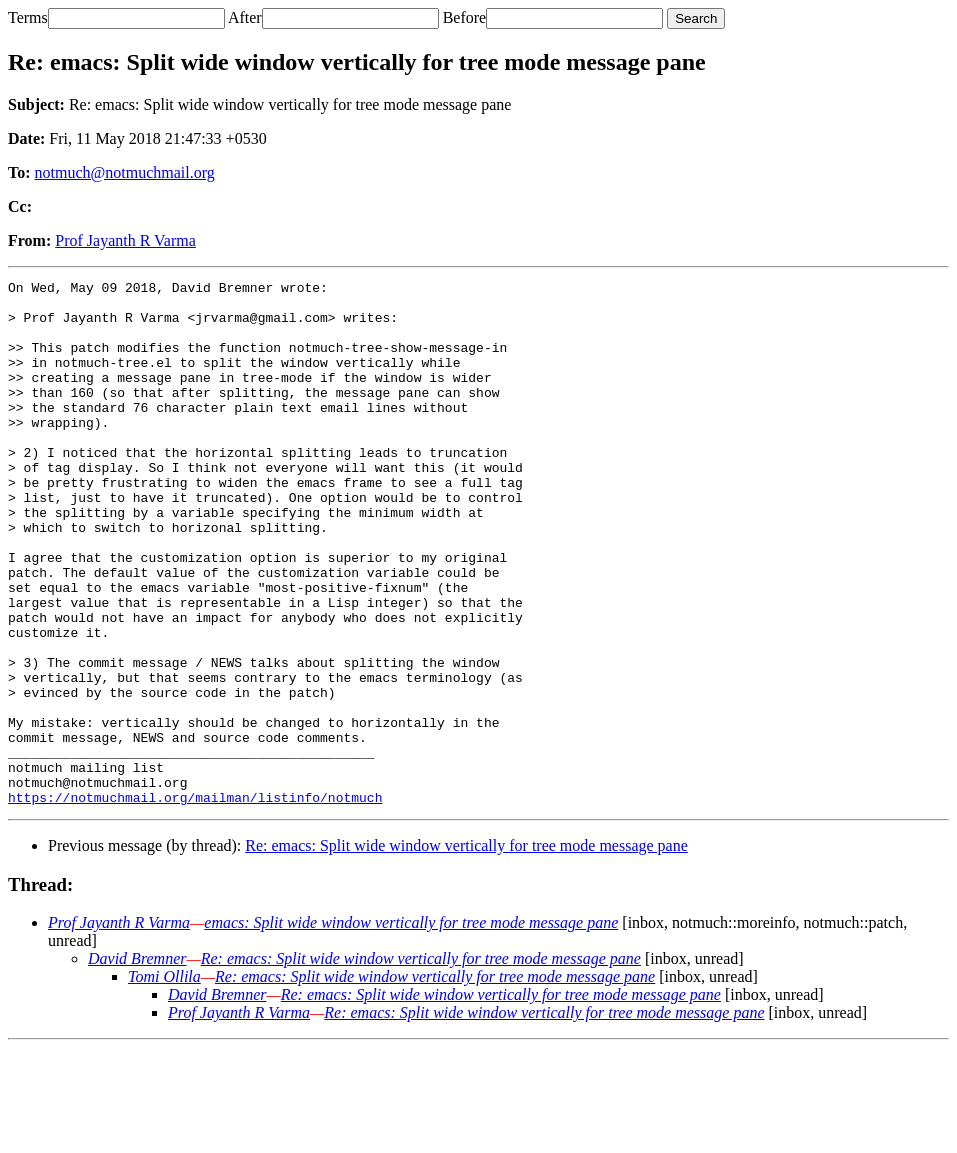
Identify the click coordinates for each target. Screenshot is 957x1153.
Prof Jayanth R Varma (125, 240)
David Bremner (137, 1063)
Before (465, 17)
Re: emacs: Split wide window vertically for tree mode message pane (466, 950)
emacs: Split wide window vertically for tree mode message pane (411, 1027)
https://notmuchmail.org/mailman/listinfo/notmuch (195, 902)
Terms (28, 17)
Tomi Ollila (164, 1081)
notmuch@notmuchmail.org (125, 172)
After (245, 17)
